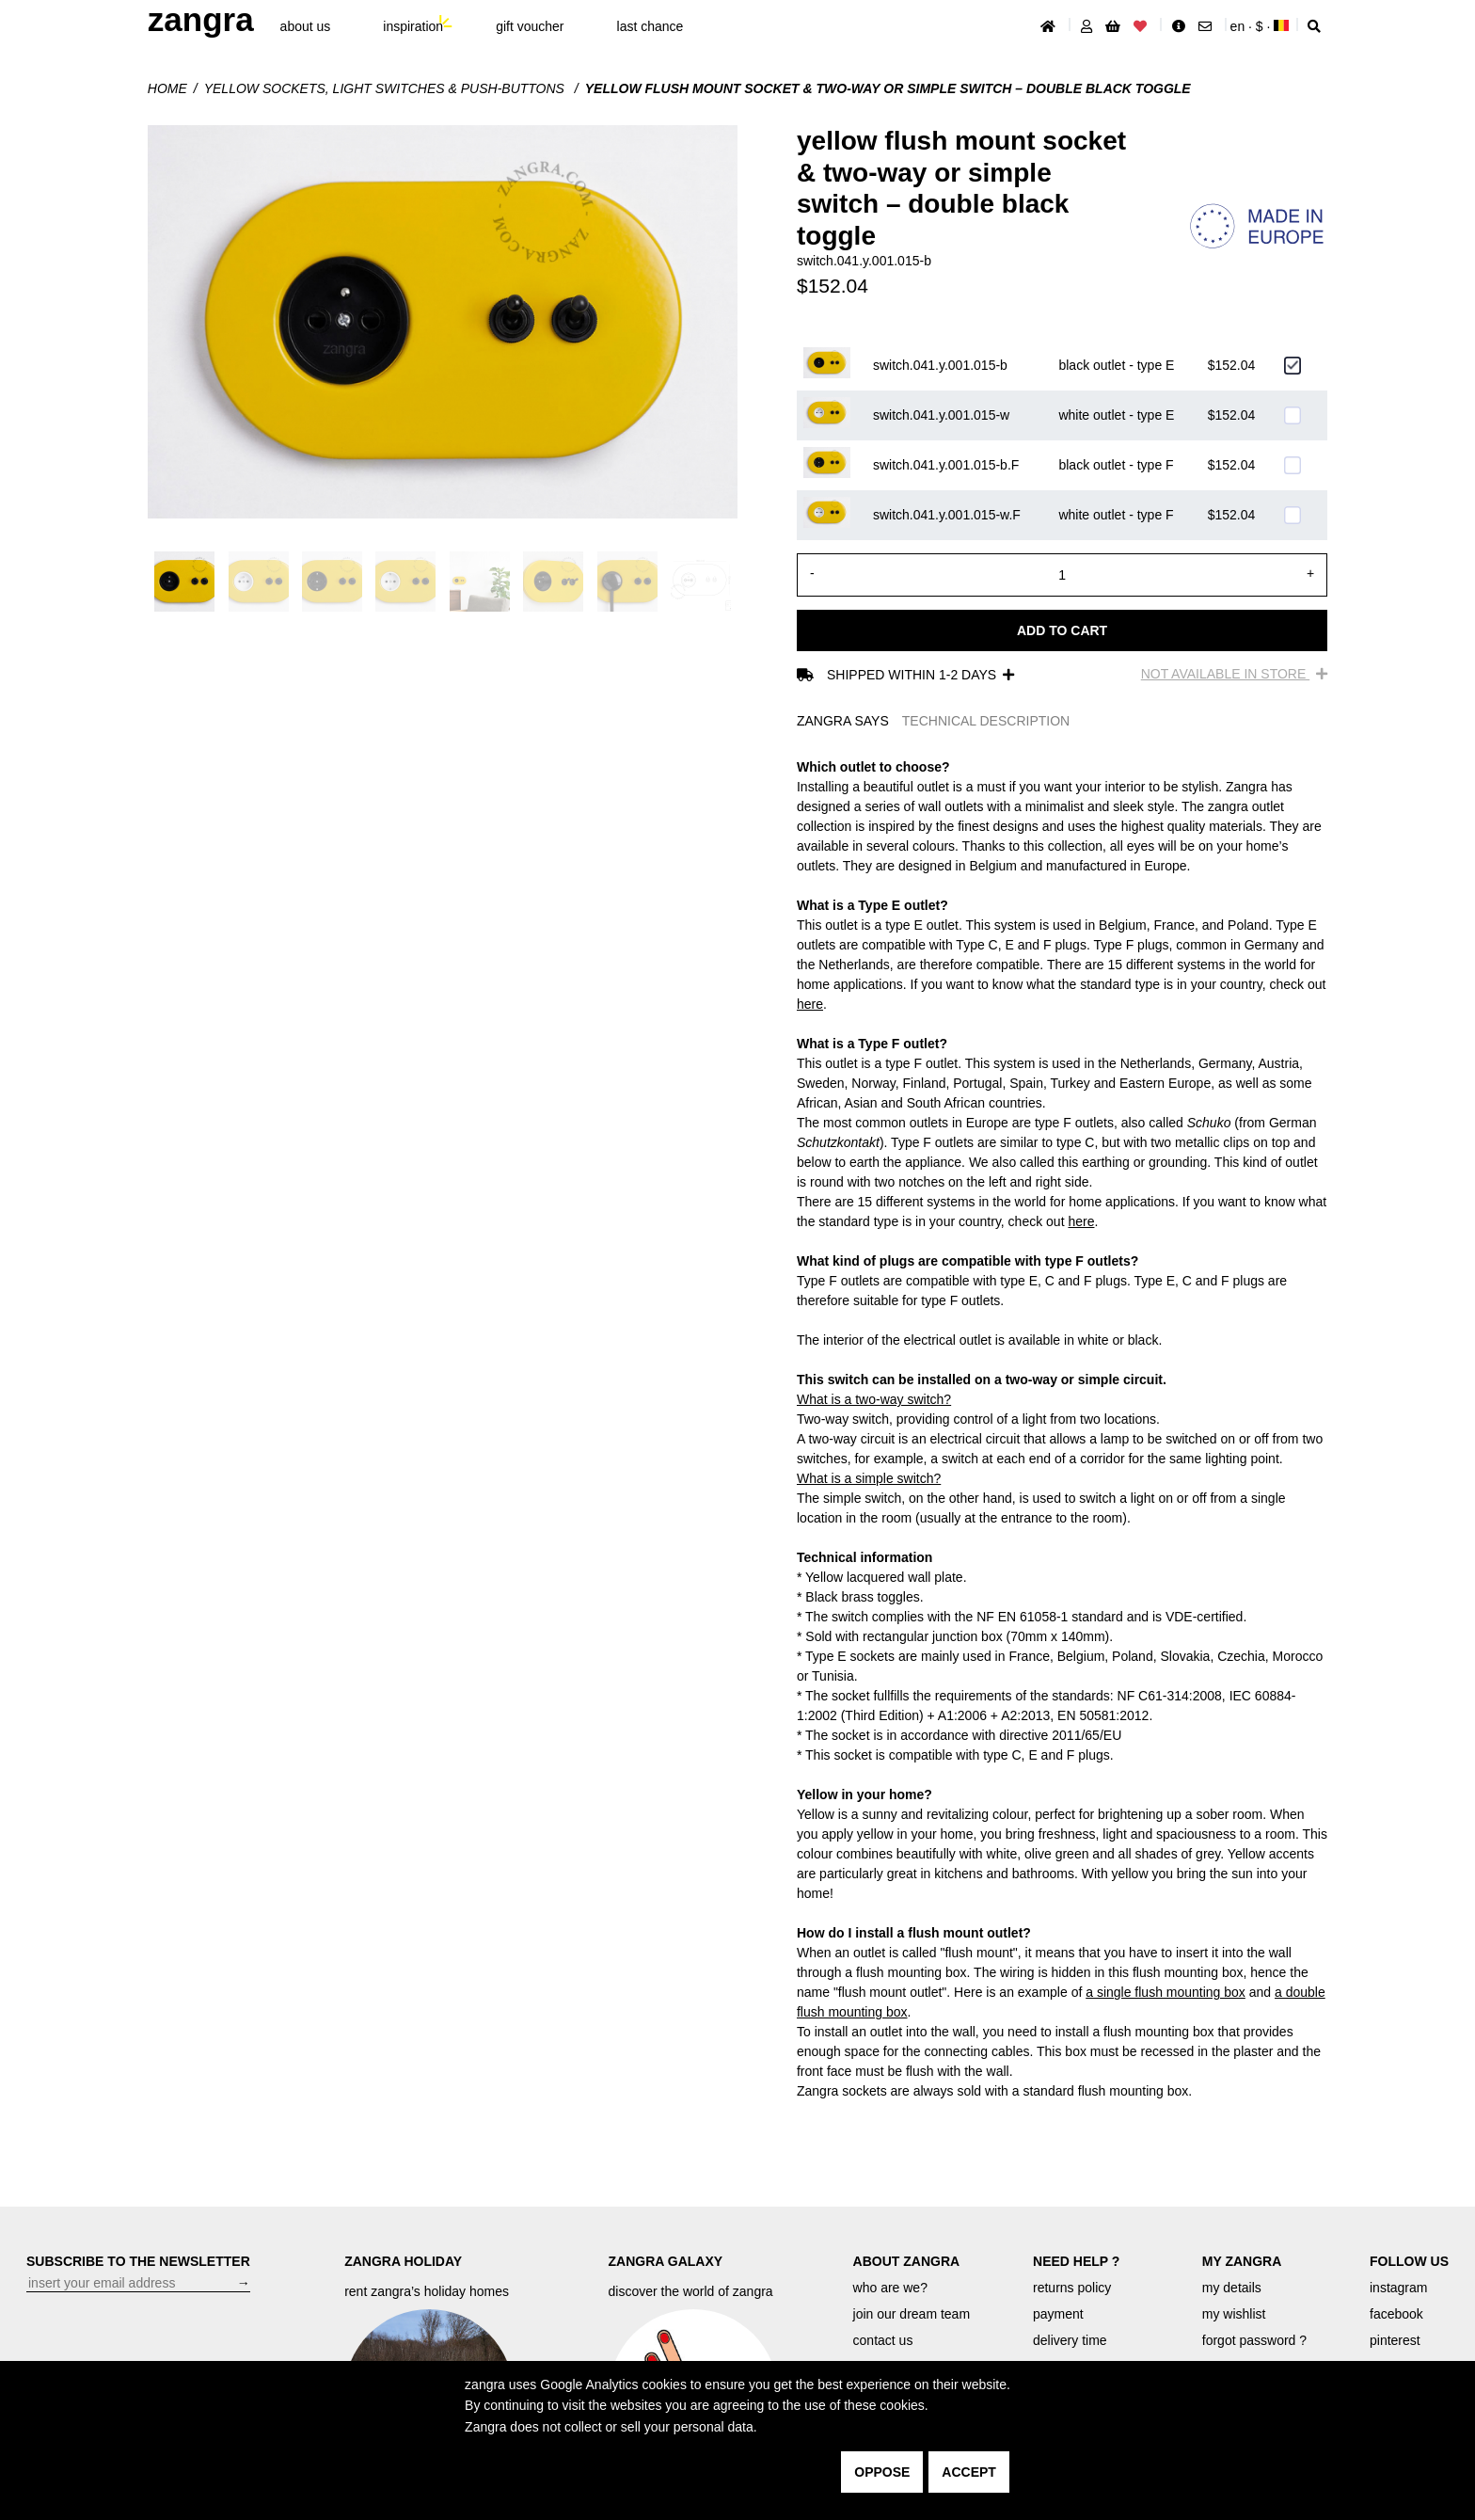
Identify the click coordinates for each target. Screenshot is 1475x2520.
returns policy (1072, 2287)
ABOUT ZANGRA (906, 2261)
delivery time (1070, 2340)
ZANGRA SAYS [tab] (843, 720)
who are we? (890, 2287)
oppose (882, 2472)
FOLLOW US (1409, 2261)
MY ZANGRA (1242, 2261)
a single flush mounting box (1165, 1992)
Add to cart (1062, 630)
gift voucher (529, 26)
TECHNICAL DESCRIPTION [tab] (986, 720)
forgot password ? (1254, 2340)
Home (167, 88)
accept (969, 2472)
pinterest (1395, 2340)
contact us (883, 2340)
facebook (1396, 2313)
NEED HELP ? (1076, 2261)
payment (1058, 2313)
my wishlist (1234, 2313)
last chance (650, 26)
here (810, 1004)
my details (1231, 2287)
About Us (305, 26)
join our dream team (912, 2313)
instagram (1398, 2287)
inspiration (413, 26)
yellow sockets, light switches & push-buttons (386, 88)
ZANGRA (201, 19)
